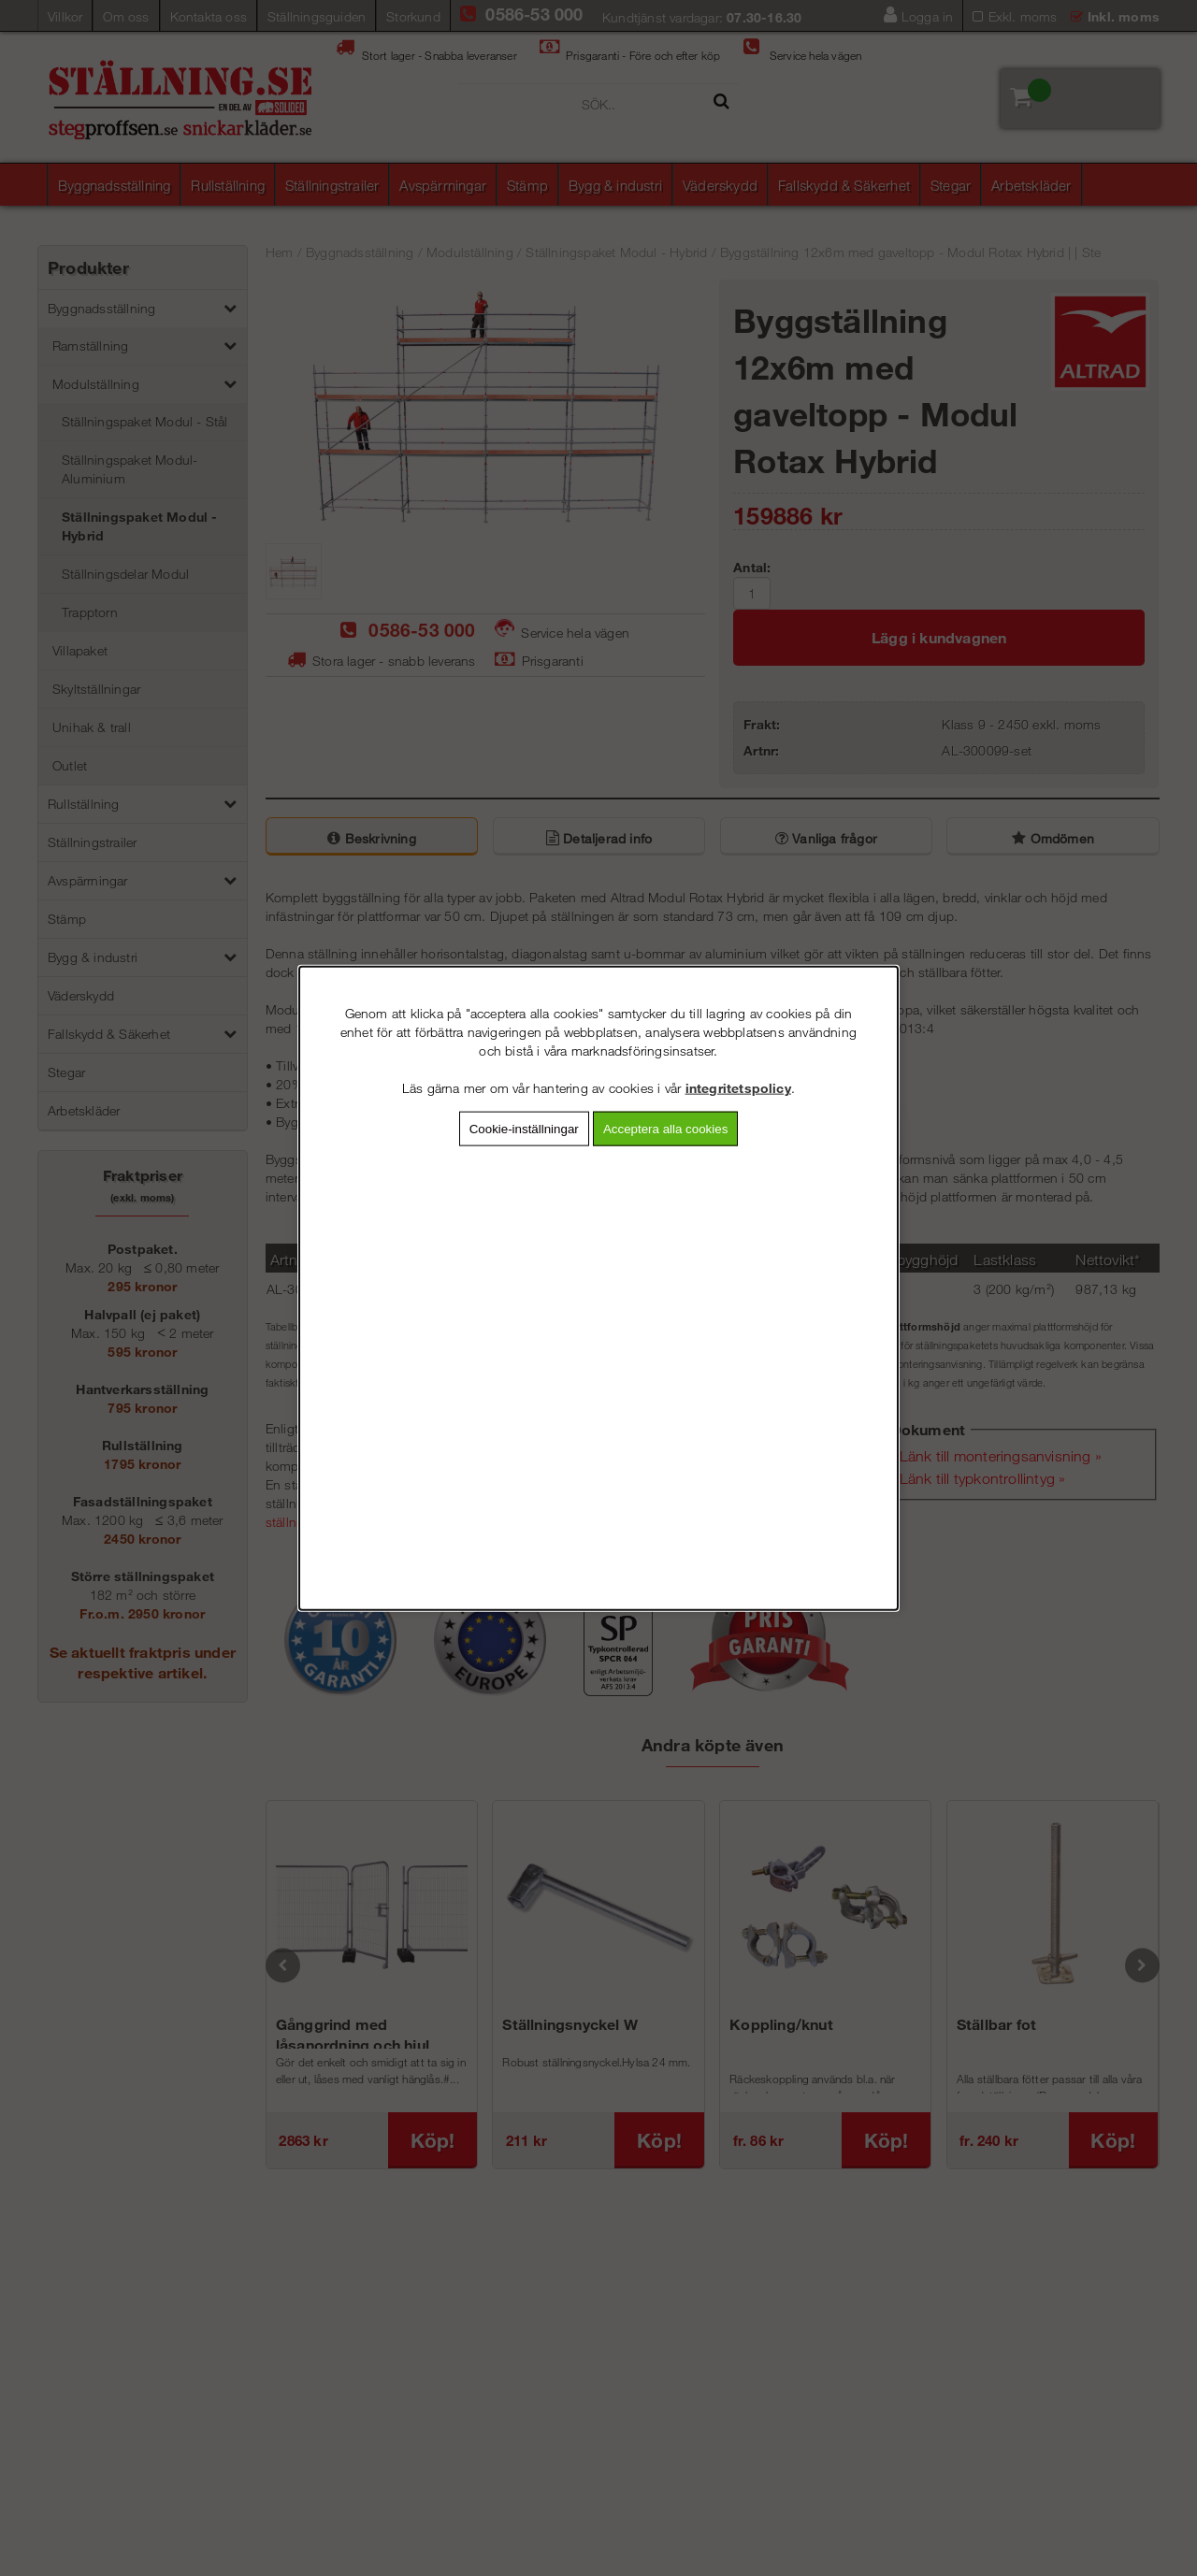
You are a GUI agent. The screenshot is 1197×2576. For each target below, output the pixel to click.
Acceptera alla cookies (665, 1128)
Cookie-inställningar (524, 1128)
